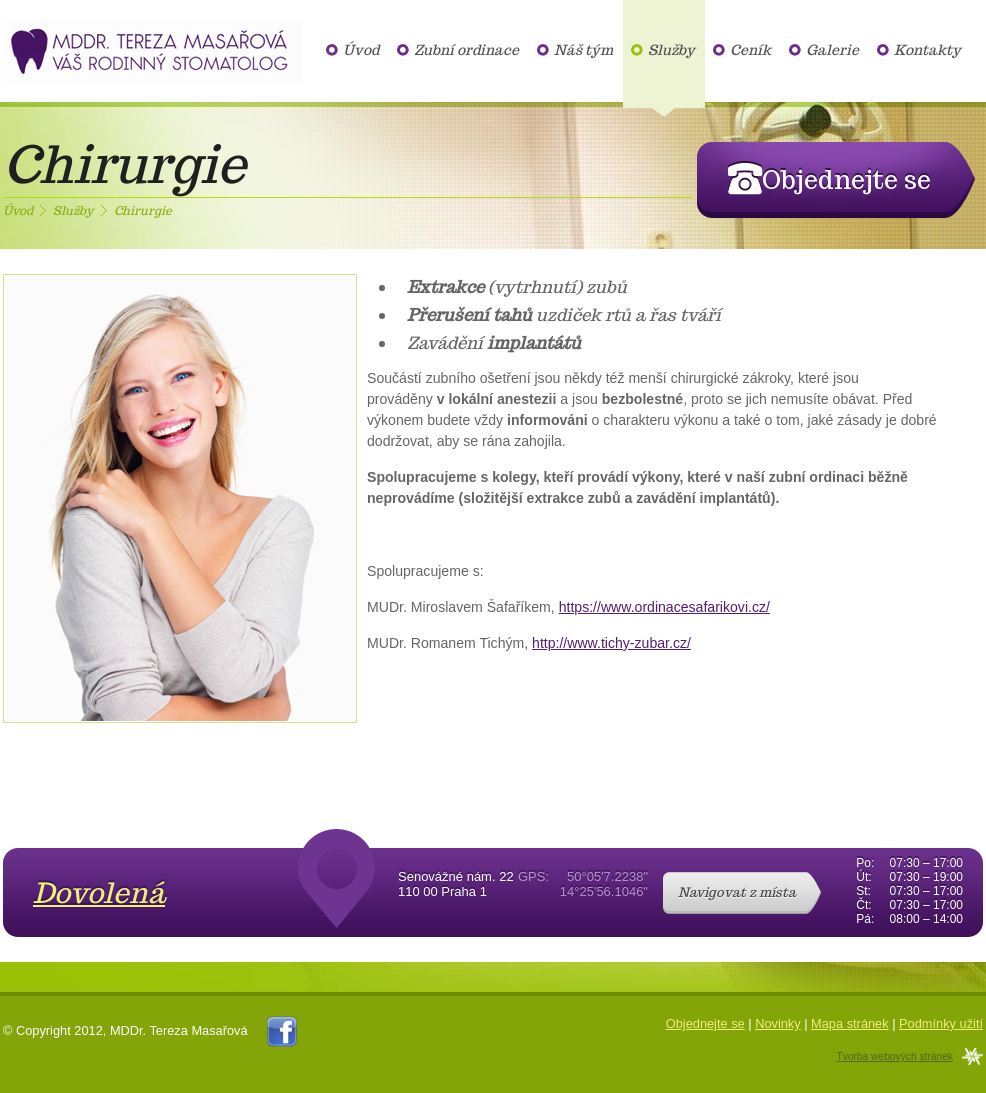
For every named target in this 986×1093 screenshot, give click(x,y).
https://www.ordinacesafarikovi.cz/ (664, 607)
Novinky (778, 1023)
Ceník (750, 50)
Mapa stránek (850, 1023)
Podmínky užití (941, 1023)
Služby (671, 50)
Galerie (832, 50)
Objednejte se (705, 1023)
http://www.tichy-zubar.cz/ (611, 643)
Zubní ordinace (466, 50)
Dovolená (99, 892)
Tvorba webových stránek (894, 1056)
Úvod (361, 50)
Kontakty (927, 50)
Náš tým (583, 50)
